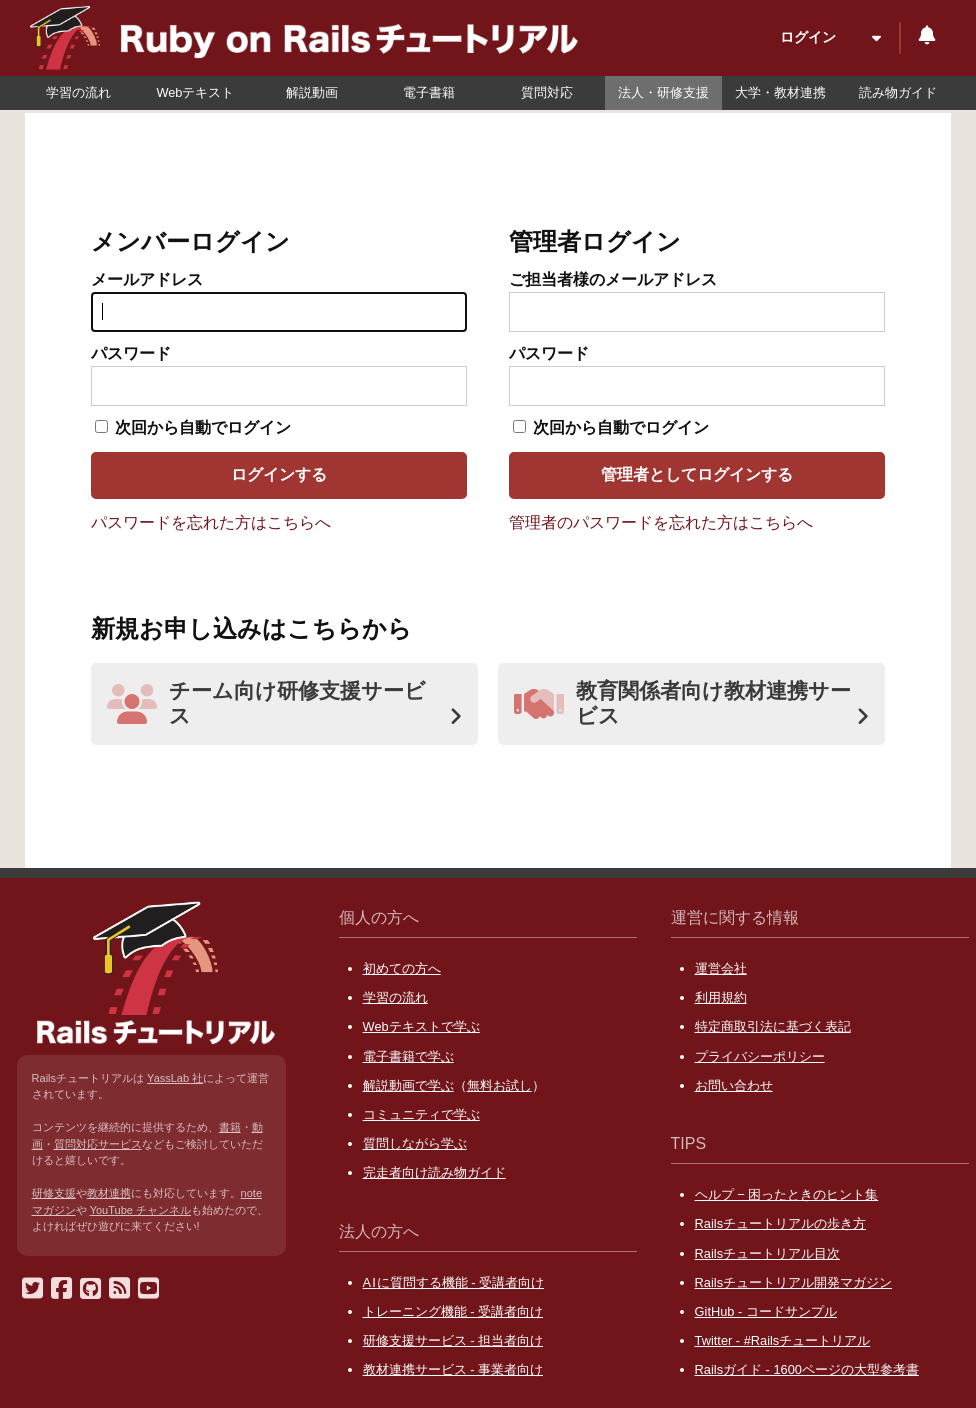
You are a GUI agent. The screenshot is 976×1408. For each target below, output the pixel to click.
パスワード (131, 353)
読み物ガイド (898, 92)
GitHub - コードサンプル (766, 1311)
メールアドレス (147, 279)
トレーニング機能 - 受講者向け (453, 1311)
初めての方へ (402, 968)
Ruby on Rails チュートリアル (385, 42)
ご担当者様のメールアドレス (613, 279)
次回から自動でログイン (203, 427)
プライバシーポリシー (760, 1056)
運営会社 (721, 968)
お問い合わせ (734, 1085)
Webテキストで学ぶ (421, 1026)
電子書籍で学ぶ (408, 1056)
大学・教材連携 (780, 92)
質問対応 (547, 92)
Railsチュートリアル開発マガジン (793, 1282)
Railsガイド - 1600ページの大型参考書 (807, 1369)
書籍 (230, 1127)
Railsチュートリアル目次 (767, 1253)
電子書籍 (429, 92)
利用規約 (721, 997)
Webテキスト (195, 92)
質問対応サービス (98, 1144)
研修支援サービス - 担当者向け (453, 1340)
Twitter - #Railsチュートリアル (783, 1340)
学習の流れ (78, 92)
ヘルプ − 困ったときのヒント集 (787, 1194)
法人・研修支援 (663, 92)
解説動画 (312, 92)
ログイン (808, 37)
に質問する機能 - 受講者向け (453, 1282)
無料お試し (499, 1085)
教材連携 (109, 1193)
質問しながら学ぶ (415, 1143)
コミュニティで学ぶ (421, 1114)
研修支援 (54, 1193)
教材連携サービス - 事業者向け (453, 1369)
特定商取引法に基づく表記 (773, 1026)
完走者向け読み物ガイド (434, 1172)
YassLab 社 (175, 1078)
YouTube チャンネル (140, 1210)
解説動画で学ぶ (408, 1085)
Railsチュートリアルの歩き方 (780, 1223)
